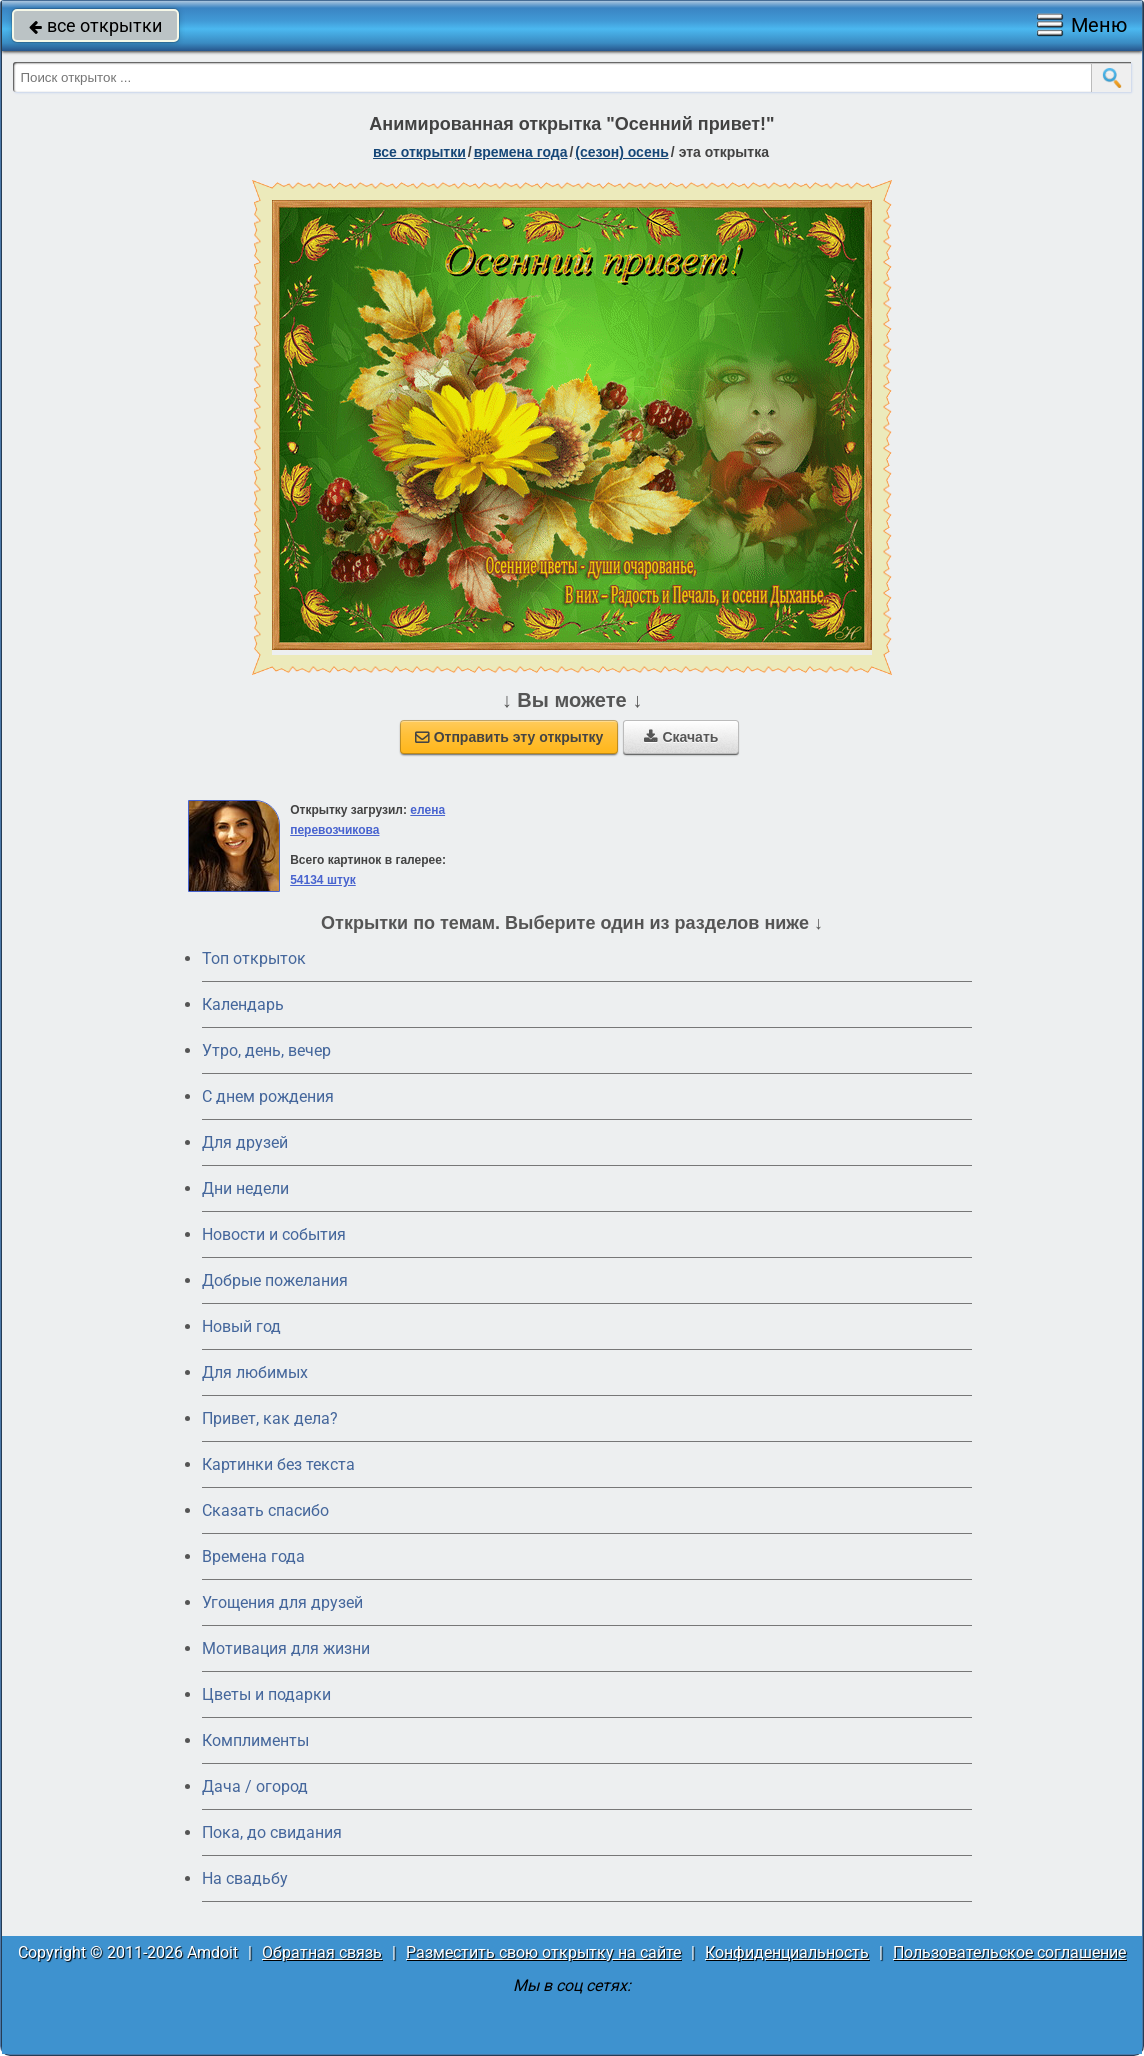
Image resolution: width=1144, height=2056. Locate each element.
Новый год (241, 1326)
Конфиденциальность (787, 1952)
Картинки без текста (278, 1464)
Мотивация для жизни (286, 1648)
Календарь (243, 1004)
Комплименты (255, 1740)
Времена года (253, 1556)
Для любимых (255, 1372)
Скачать (681, 737)
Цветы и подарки (266, 1694)
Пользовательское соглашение (1009, 1952)
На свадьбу (245, 1878)
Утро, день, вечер (266, 1050)
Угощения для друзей (282, 1602)
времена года (521, 152)
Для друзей (245, 1142)
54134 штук (323, 880)
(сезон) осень (621, 152)
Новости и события (274, 1234)
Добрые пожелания (275, 1280)
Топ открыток (254, 958)
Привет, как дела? (270, 1418)
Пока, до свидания (272, 1832)
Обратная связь (322, 1952)
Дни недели (245, 1188)
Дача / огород (255, 1786)
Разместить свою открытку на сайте (543, 1952)
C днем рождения (268, 1096)
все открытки (95, 25)
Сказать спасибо (265, 1510)
